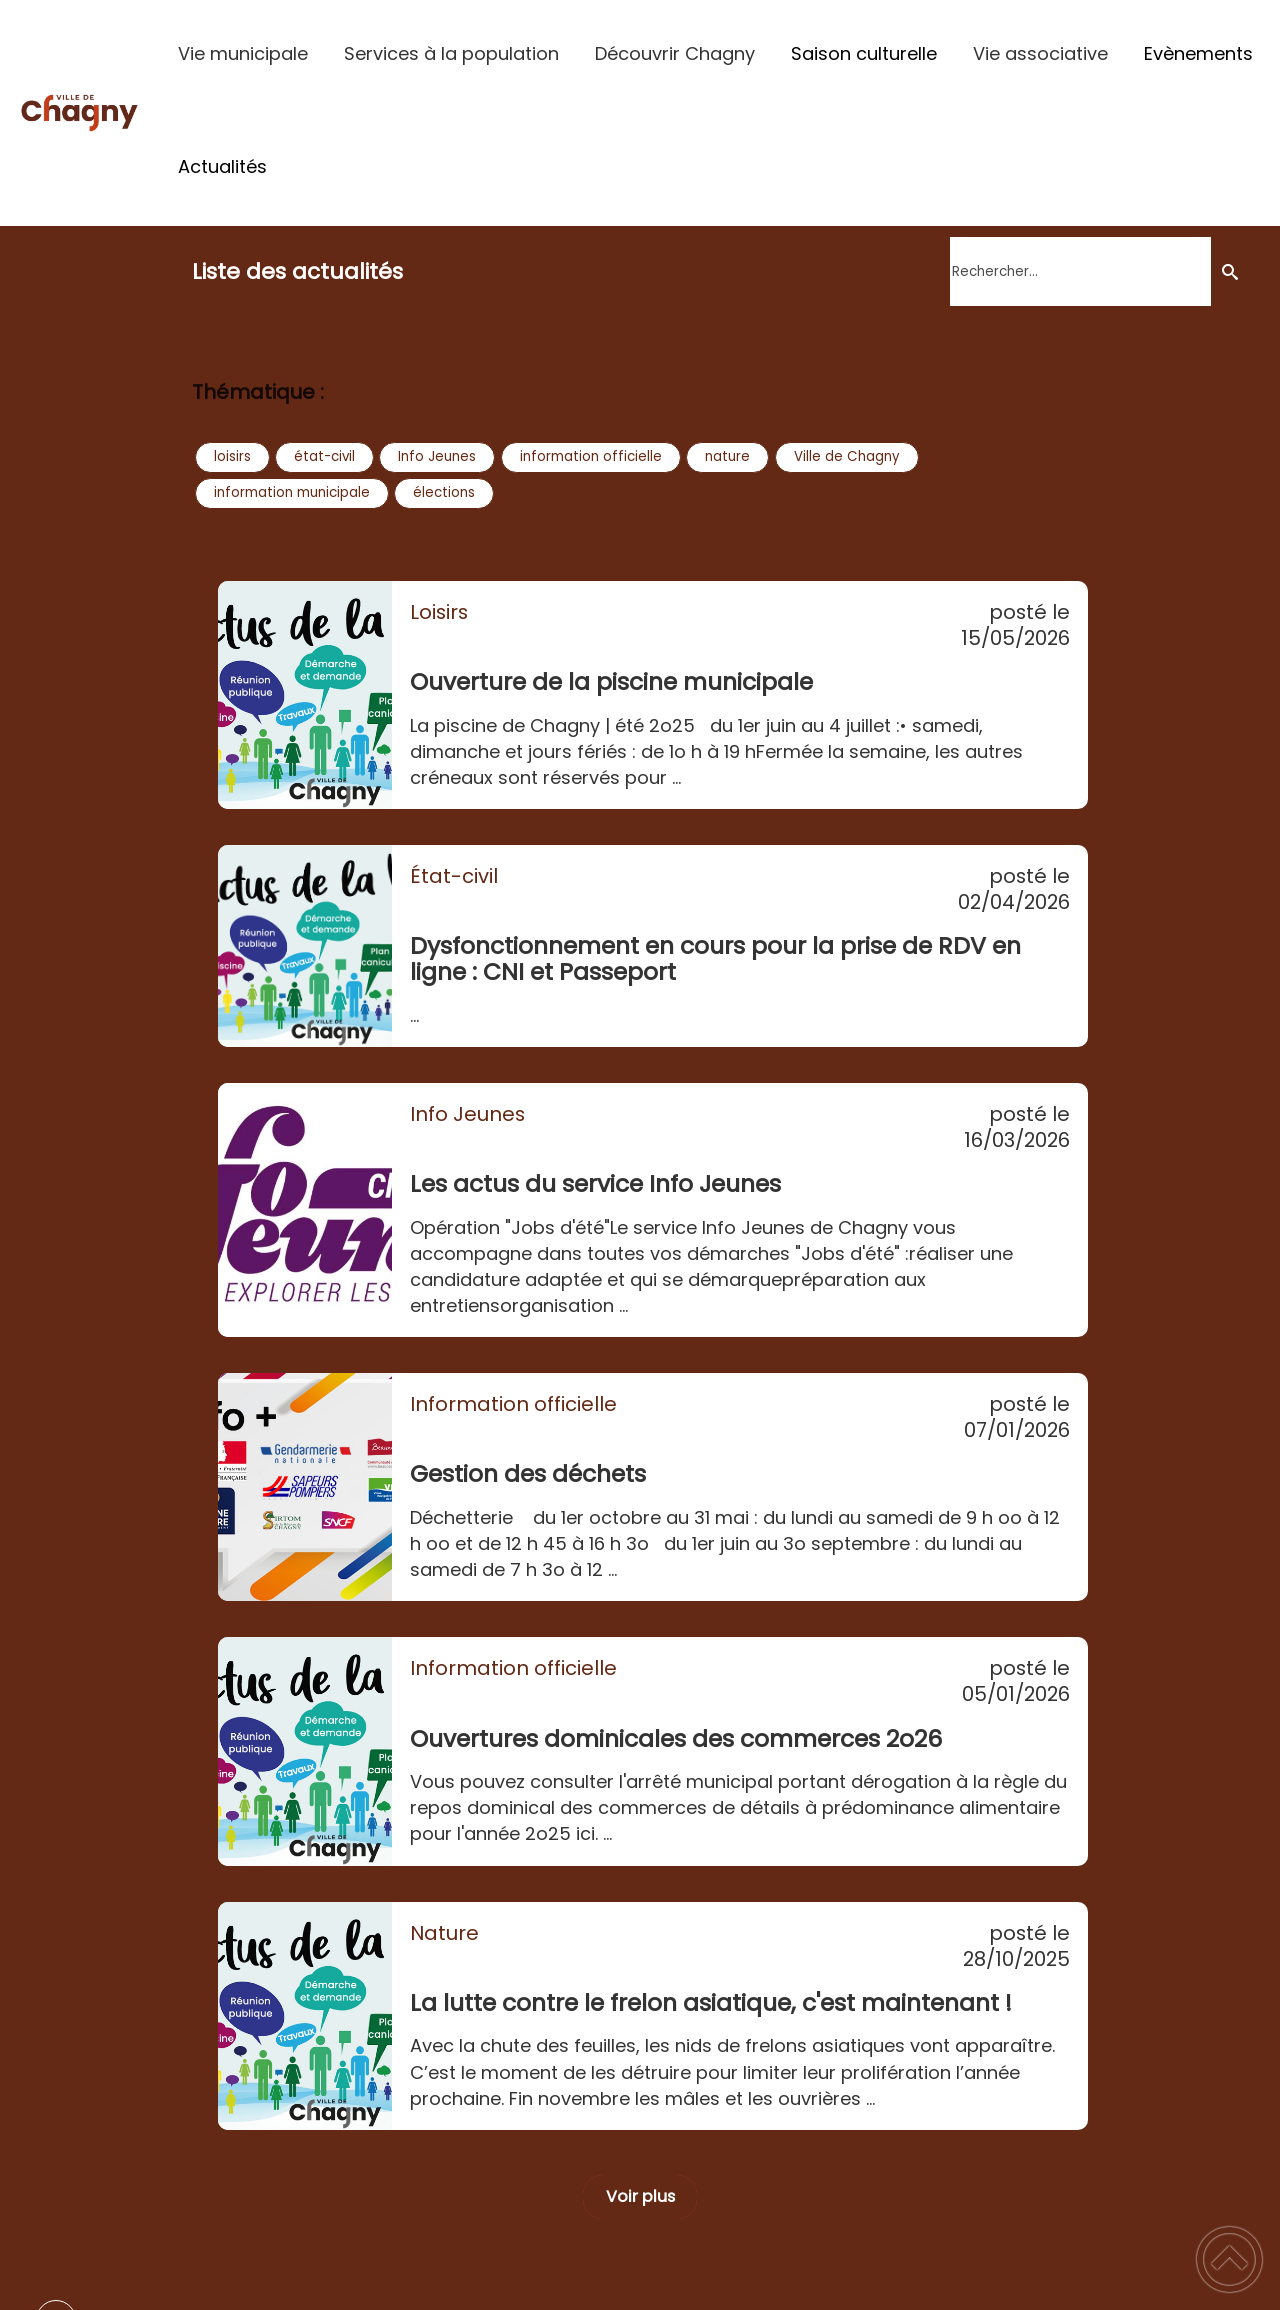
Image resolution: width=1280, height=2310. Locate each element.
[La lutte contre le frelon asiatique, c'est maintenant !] (305, 2016)
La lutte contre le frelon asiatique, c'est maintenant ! (711, 2002)
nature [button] (727, 456)
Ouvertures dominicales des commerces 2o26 (676, 1738)
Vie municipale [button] (243, 53)
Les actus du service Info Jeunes (595, 1183)
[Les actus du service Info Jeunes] (305, 1210)
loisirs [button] (232, 456)
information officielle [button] (591, 456)
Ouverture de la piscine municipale (611, 681)
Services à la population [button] (451, 53)
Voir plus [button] (640, 2196)
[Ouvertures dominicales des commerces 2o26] (305, 1751)
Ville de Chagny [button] (847, 456)
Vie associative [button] (1040, 53)
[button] (1229, 2259)
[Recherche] (1229, 271)
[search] (1080, 271)
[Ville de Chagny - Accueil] (80, 113)
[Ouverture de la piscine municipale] (305, 695)
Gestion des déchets (528, 1473)
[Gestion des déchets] (305, 1487)
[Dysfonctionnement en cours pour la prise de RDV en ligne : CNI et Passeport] (305, 946)
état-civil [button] (324, 456)
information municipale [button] (292, 492)
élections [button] (444, 492)
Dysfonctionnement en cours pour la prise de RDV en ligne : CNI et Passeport (715, 958)
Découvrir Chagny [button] (675, 53)
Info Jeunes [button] (437, 456)
